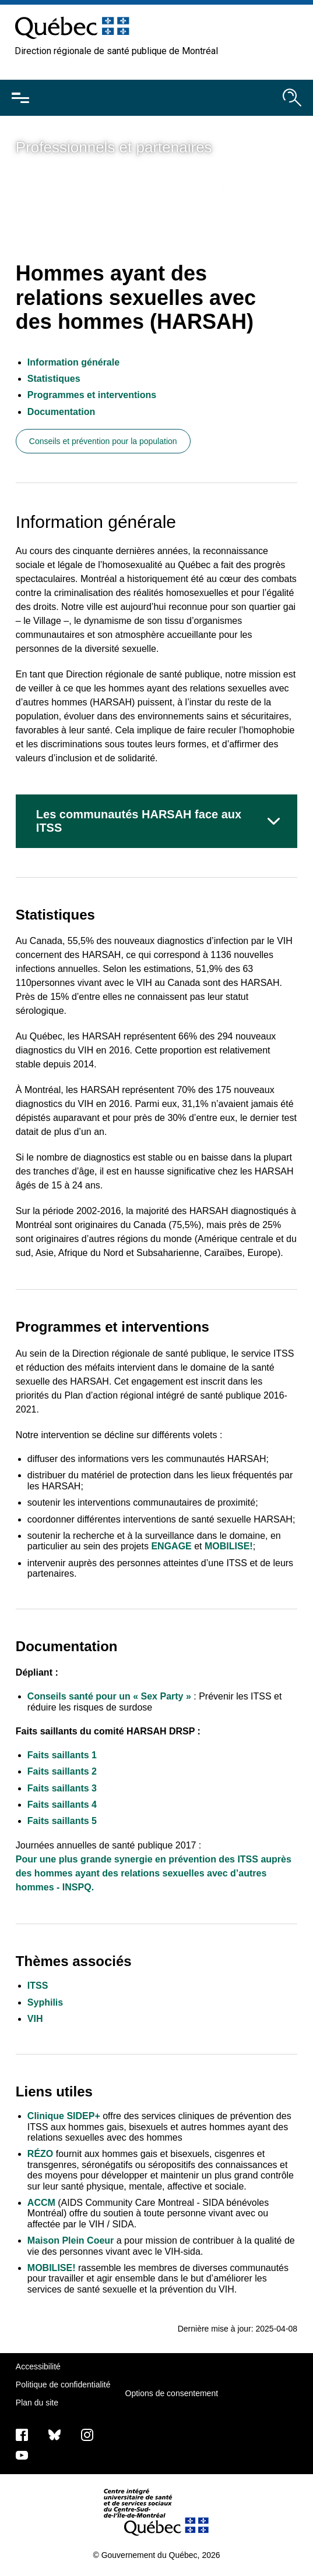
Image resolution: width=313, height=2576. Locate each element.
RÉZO (40, 2154)
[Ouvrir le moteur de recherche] (292, 98)
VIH (35, 2019)
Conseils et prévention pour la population (103, 441)
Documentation (61, 412)
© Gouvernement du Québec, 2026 (156, 2555)
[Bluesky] (54, 2434)
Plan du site (37, 2402)
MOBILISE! (229, 1546)
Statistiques (53, 379)
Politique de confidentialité (63, 2384)
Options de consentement (172, 2393)
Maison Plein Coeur (70, 2240)
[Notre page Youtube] (22, 2455)
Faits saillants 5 (62, 1821)
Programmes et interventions (91, 395)
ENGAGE (171, 1546)
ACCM (41, 2203)
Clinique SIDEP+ (63, 2116)
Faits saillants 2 (62, 1771)
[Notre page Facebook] (22, 2434)
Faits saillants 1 (62, 1755)
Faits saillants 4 (62, 1804)
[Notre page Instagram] (87, 2434)
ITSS (37, 1985)
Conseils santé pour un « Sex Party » (109, 1696)
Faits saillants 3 (62, 1788)
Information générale (73, 362)
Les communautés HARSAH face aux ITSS (138, 821)
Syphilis (45, 2002)
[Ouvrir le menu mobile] (20, 97)
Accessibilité (38, 2366)
